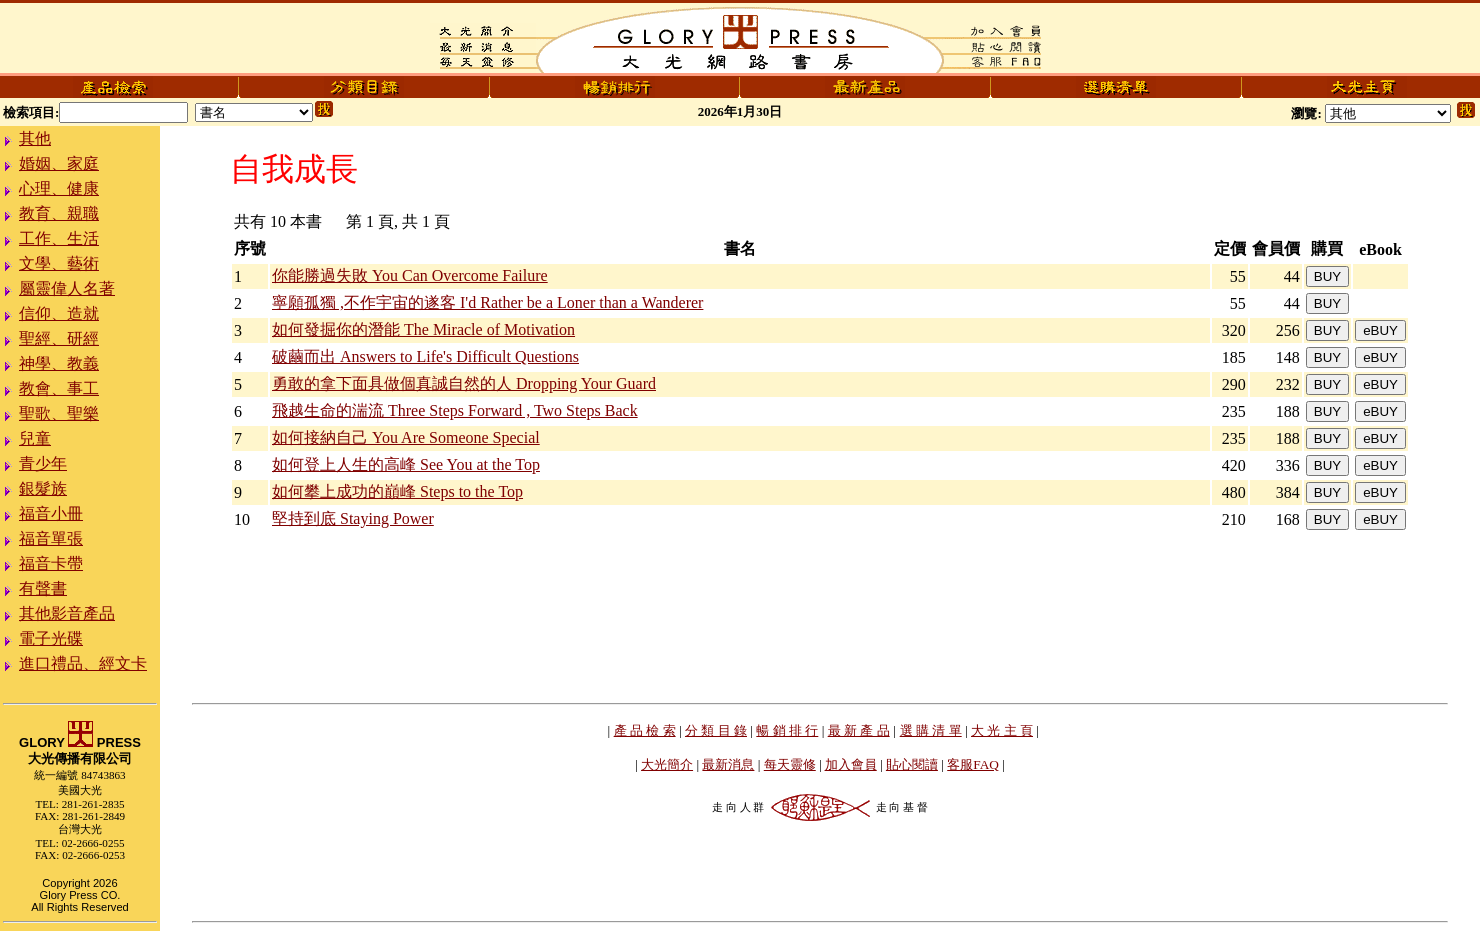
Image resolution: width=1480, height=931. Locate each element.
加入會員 (851, 764)
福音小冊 (51, 513)
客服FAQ (973, 764)
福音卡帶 (51, 563)
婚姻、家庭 (59, 163)
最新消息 (728, 764)
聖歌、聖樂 (59, 413)
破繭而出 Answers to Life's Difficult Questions (425, 356)
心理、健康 (59, 188)
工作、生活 (59, 238)
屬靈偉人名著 (67, 288)
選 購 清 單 (931, 730)
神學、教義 (59, 363)
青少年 (43, 463)
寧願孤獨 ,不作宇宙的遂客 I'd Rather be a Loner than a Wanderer (487, 302)
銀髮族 (43, 488)
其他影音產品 (67, 613)
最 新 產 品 (859, 730)
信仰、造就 (59, 313)
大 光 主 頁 (1002, 730)
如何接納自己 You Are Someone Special (406, 437)
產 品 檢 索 (645, 730)
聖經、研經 (59, 338)
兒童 (35, 438)
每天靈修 (790, 764)
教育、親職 (59, 213)
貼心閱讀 (912, 764)
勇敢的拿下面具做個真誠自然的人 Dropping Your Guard (464, 383)
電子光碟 (51, 638)
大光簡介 (667, 764)
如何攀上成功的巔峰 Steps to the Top (397, 491)
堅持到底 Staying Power (353, 518)
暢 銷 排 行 (787, 730)
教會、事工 (59, 388)
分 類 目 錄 (716, 730)
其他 (35, 138)
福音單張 (51, 538)
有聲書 (43, 588)
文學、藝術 (59, 263)
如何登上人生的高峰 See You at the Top (406, 464)
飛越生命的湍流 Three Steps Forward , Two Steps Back (455, 410)
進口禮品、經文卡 (83, 663)
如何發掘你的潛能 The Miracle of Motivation (423, 329)
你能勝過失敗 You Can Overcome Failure (410, 275)
